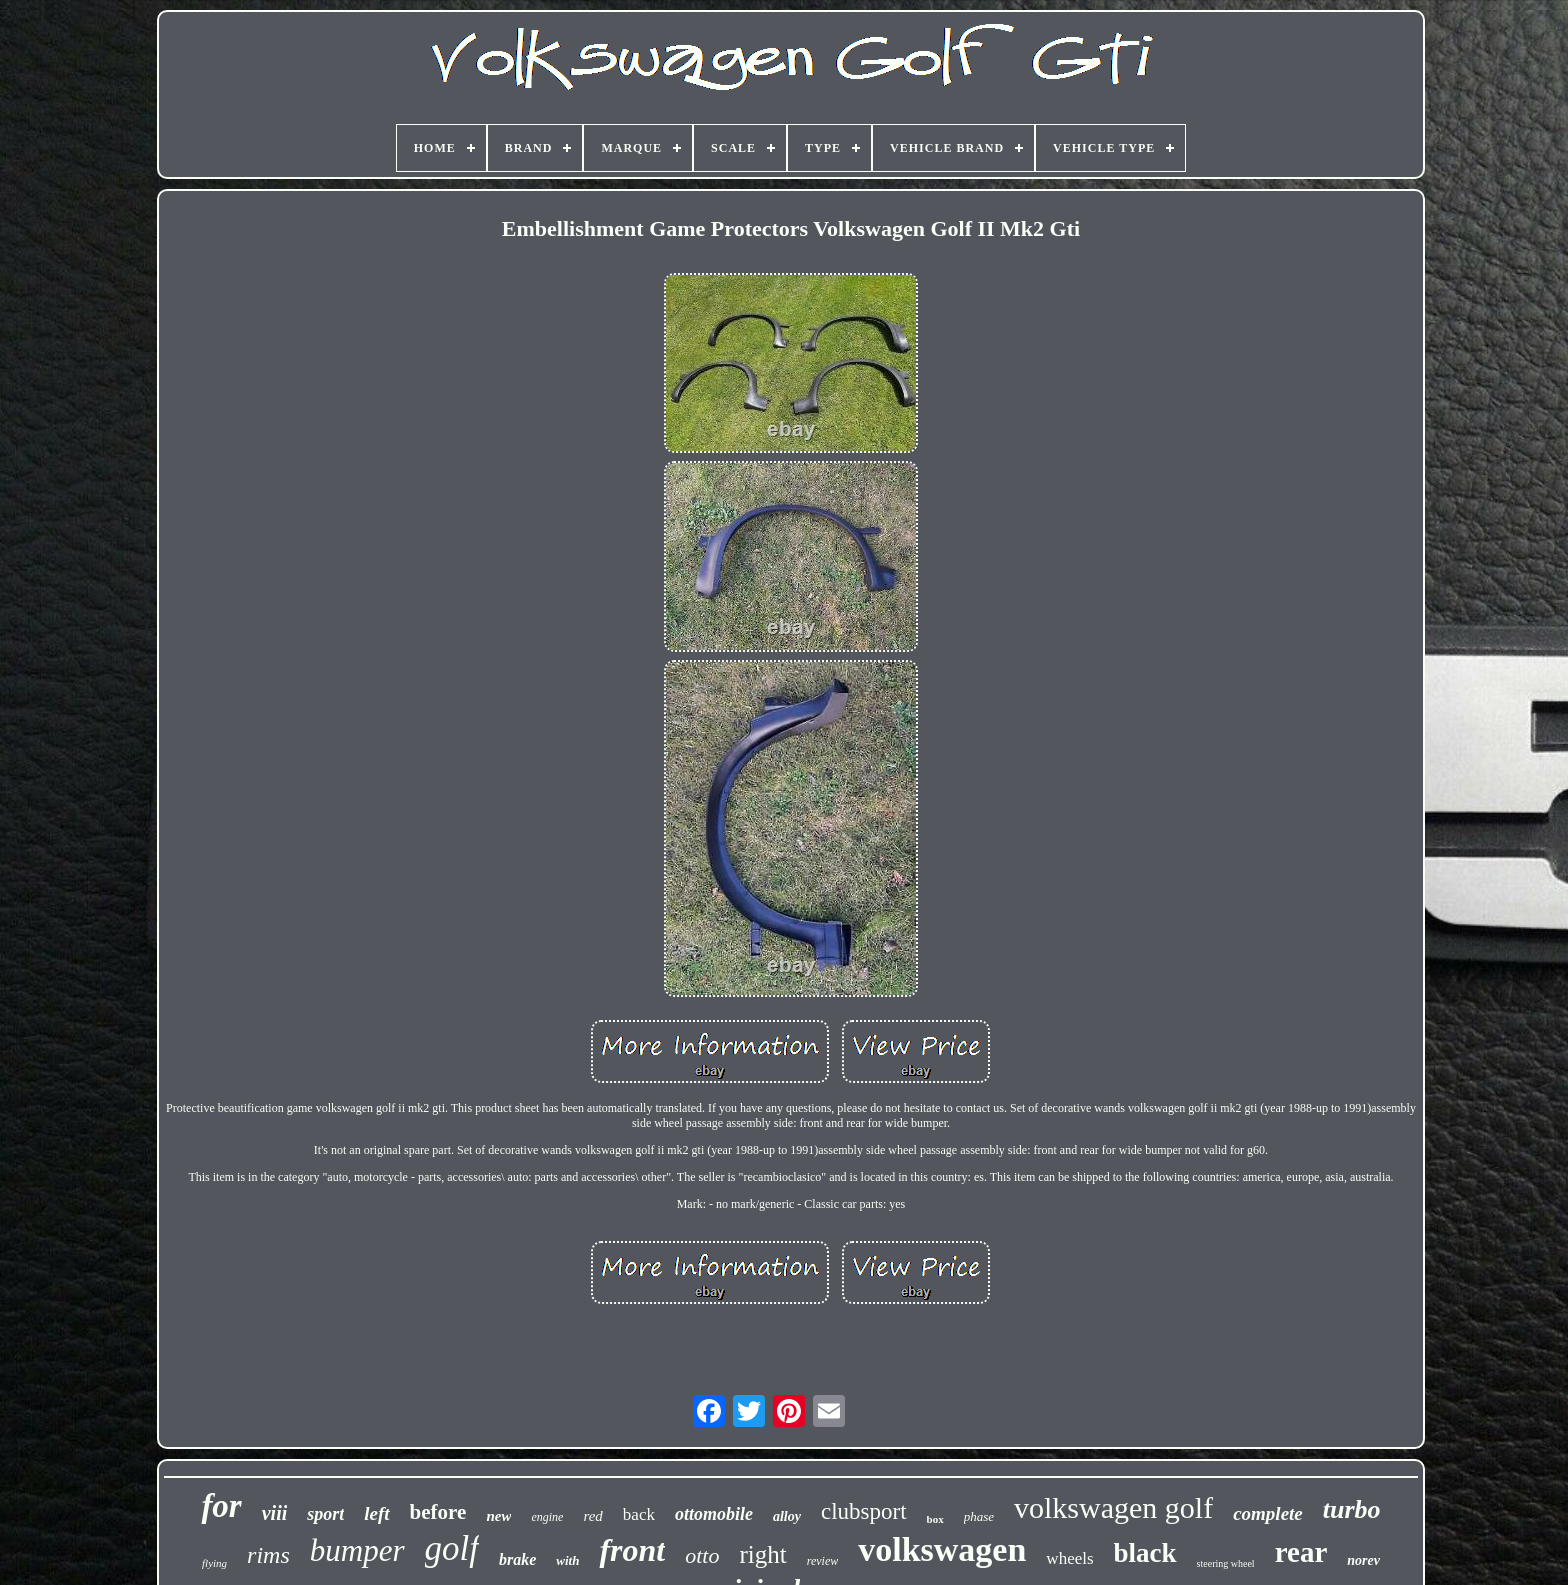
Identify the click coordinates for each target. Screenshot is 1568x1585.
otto (702, 1555)
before (438, 1512)
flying (214, 1563)
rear (1301, 1552)
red (592, 1516)
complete (1268, 1513)
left (376, 1513)
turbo (1352, 1509)
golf (452, 1548)
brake (517, 1559)
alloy (787, 1516)
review (823, 1561)
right (762, 1554)
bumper (357, 1550)
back (639, 1514)
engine (547, 1517)
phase (979, 1516)
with (567, 1560)
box (935, 1519)
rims (268, 1555)
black (1145, 1553)
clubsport (864, 1511)
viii (275, 1513)
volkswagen (942, 1549)
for (221, 1506)
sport (325, 1514)
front (632, 1550)
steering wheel (1226, 1563)
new (498, 1516)
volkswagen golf (1113, 1507)
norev (1363, 1560)
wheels (1069, 1558)
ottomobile (714, 1514)
